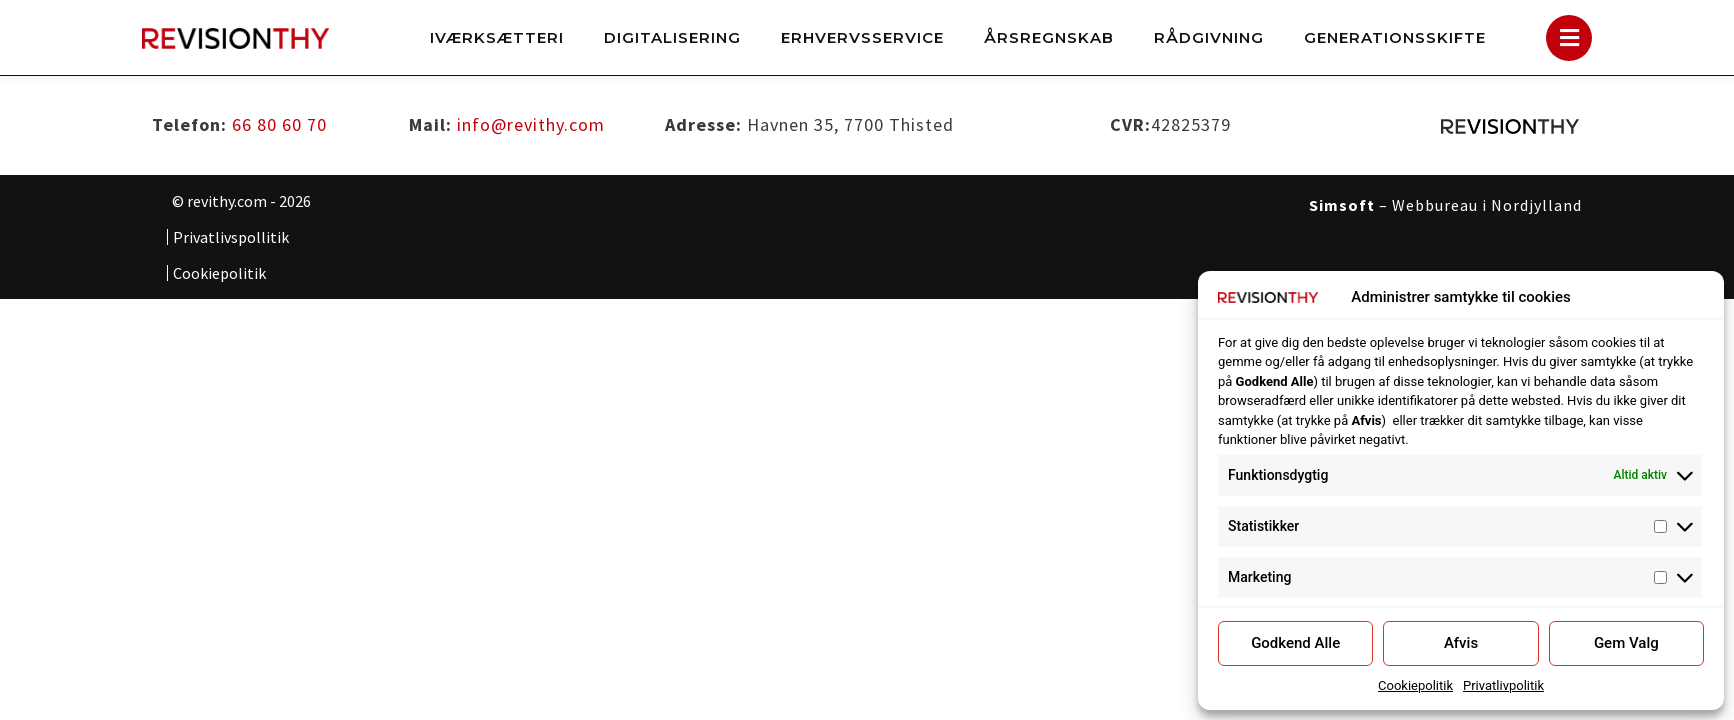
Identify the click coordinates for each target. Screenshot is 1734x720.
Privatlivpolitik (1503, 685)
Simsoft (1342, 204)
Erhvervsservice (862, 37)
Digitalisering (672, 37)
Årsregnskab (1049, 37)
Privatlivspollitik (231, 236)
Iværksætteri (497, 37)
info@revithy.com (531, 123)
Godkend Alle (1295, 643)
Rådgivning (1209, 37)
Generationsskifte (1395, 37)
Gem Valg (1626, 643)
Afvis (1461, 643)
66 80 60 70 (279, 123)
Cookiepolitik (1415, 685)
